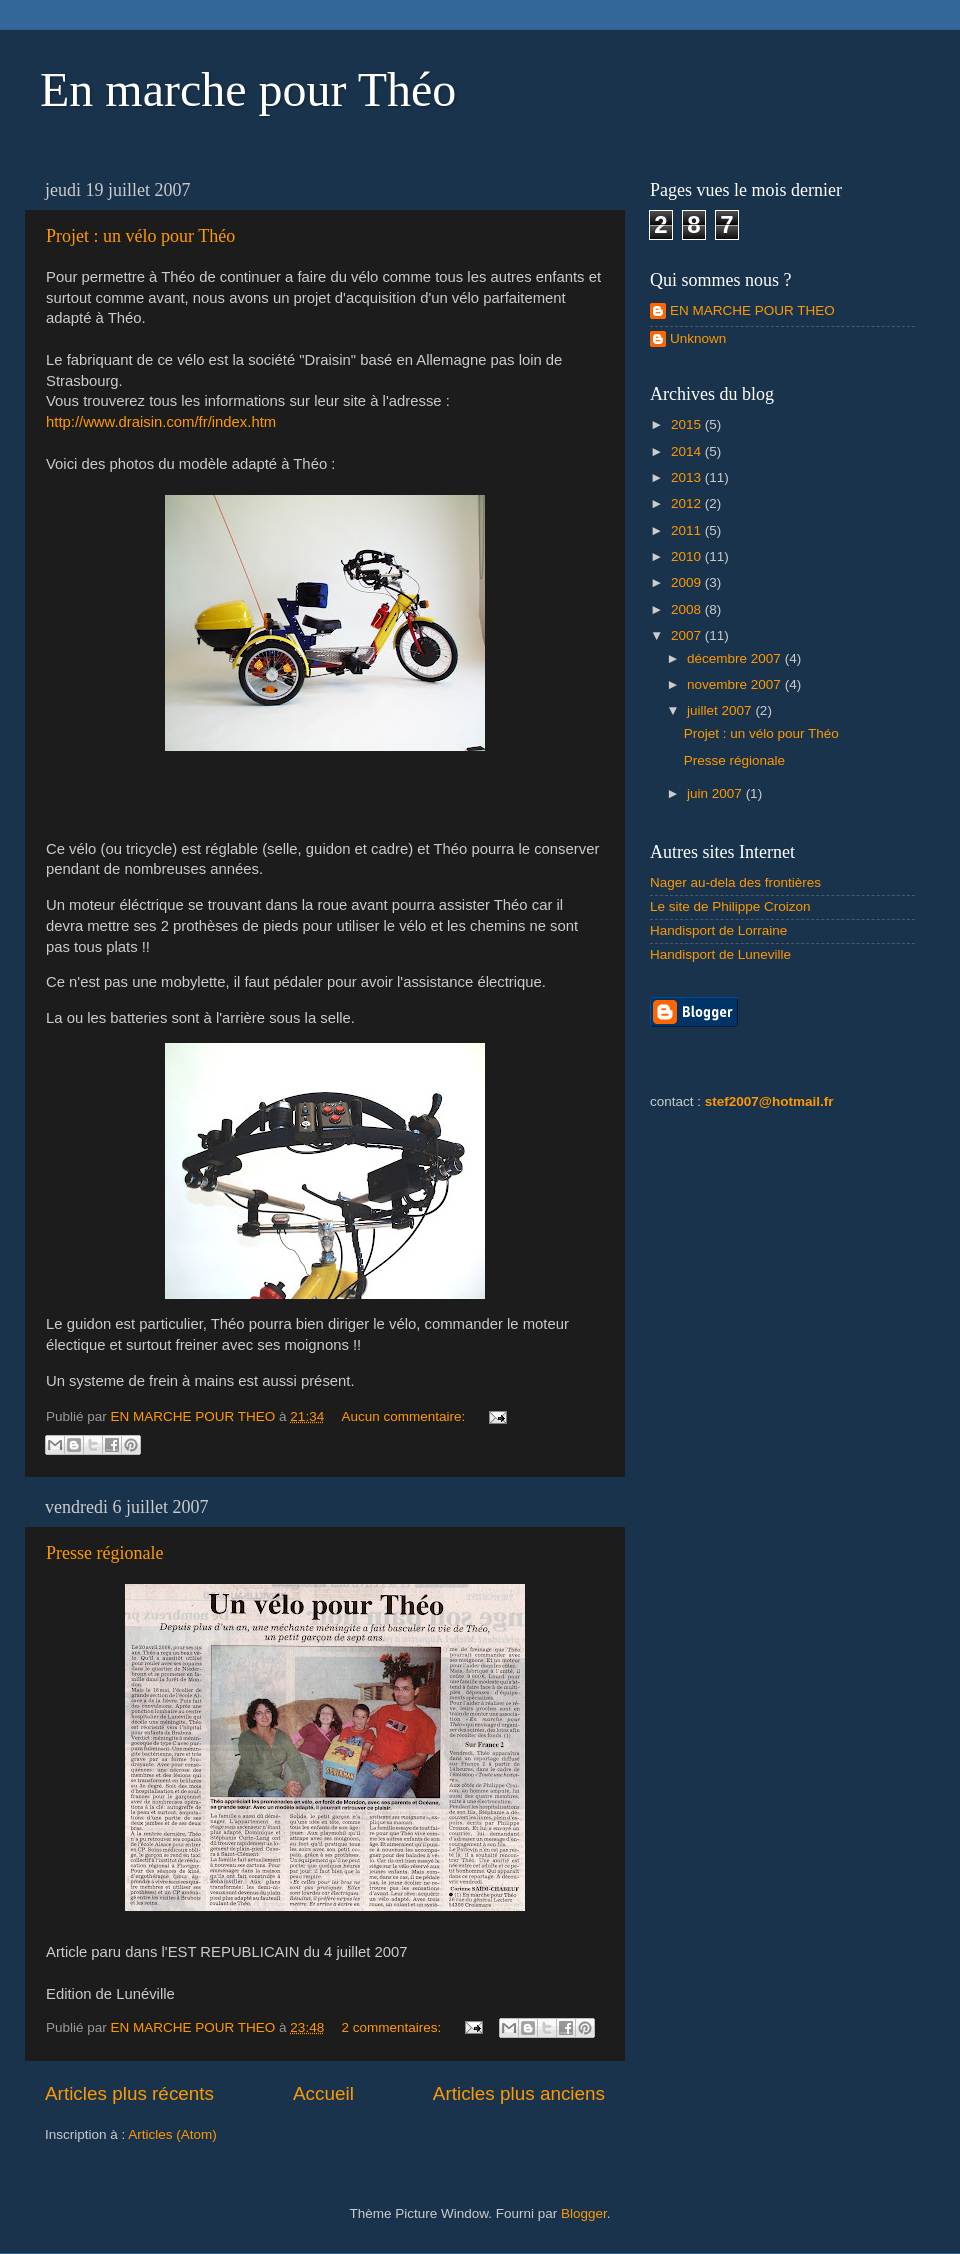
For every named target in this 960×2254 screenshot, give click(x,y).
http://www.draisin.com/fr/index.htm (161, 422)
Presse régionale (104, 1553)
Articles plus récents (129, 2093)
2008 (688, 609)
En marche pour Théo (248, 89)
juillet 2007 (721, 710)
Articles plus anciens (519, 2093)
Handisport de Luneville (720, 954)
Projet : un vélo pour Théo (140, 236)
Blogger (584, 2213)
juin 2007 (716, 793)
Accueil (323, 2093)
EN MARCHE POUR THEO (752, 310)
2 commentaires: (393, 2027)
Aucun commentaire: (405, 1416)
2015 (688, 424)
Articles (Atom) (172, 2134)
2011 (688, 530)
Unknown (698, 338)
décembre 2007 (736, 658)
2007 (688, 635)
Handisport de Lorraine (718, 930)
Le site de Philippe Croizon (730, 906)
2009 (688, 582)
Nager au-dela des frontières (735, 882)
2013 (688, 477)
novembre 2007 (736, 684)
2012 (688, 503)
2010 (688, 556)
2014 (688, 451)
